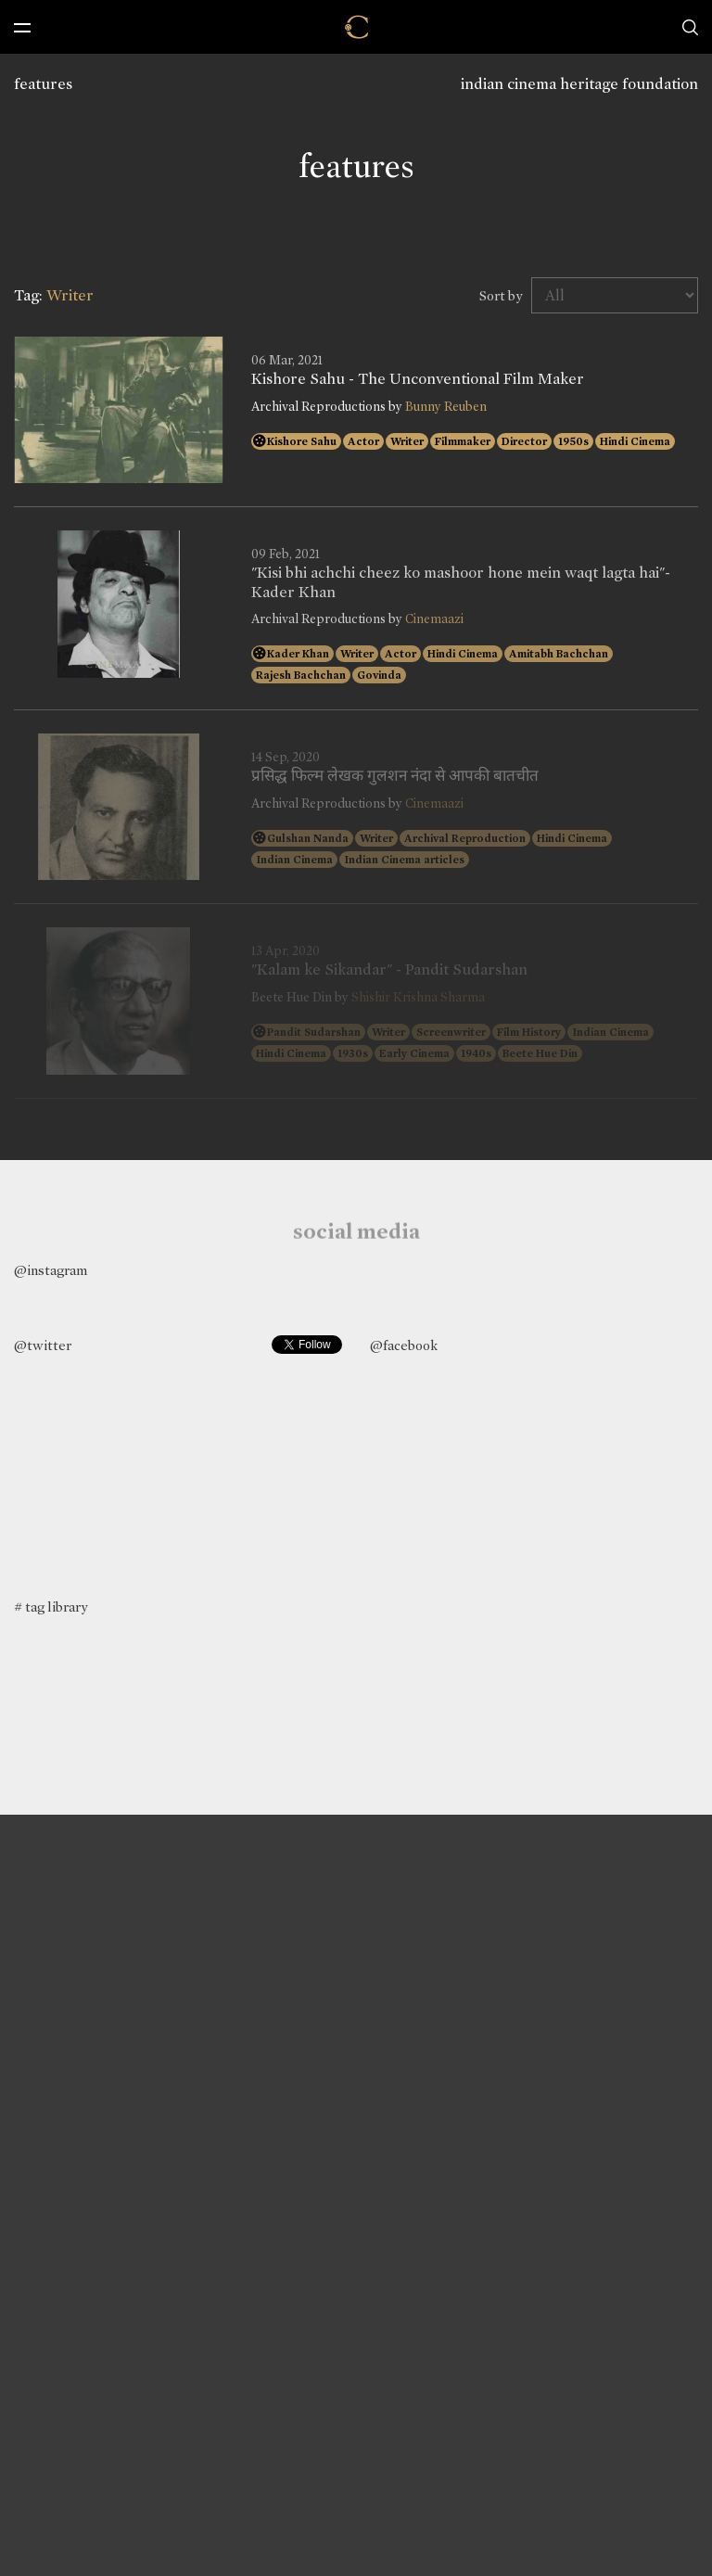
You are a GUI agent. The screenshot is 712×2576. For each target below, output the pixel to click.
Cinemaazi (434, 619)
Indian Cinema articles (404, 859)
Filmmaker (462, 441)
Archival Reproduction (465, 838)
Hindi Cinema (635, 441)
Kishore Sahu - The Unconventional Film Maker (417, 379)
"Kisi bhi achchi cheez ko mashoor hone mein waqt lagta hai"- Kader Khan (460, 582)
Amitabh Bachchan (558, 653)
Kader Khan (298, 653)
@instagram (50, 1270)
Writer (407, 441)
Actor (363, 441)
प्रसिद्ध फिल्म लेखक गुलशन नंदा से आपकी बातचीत (395, 776)
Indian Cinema (294, 859)
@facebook (404, 1345)
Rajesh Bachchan (301, 675)
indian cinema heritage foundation (579, 84)
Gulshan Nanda (308, 838)
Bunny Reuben (446, 406)
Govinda (379, 675)
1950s (573, 441)
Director (524, 441)
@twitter (42, 1345)
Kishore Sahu (302, 441)
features (43, 84)
